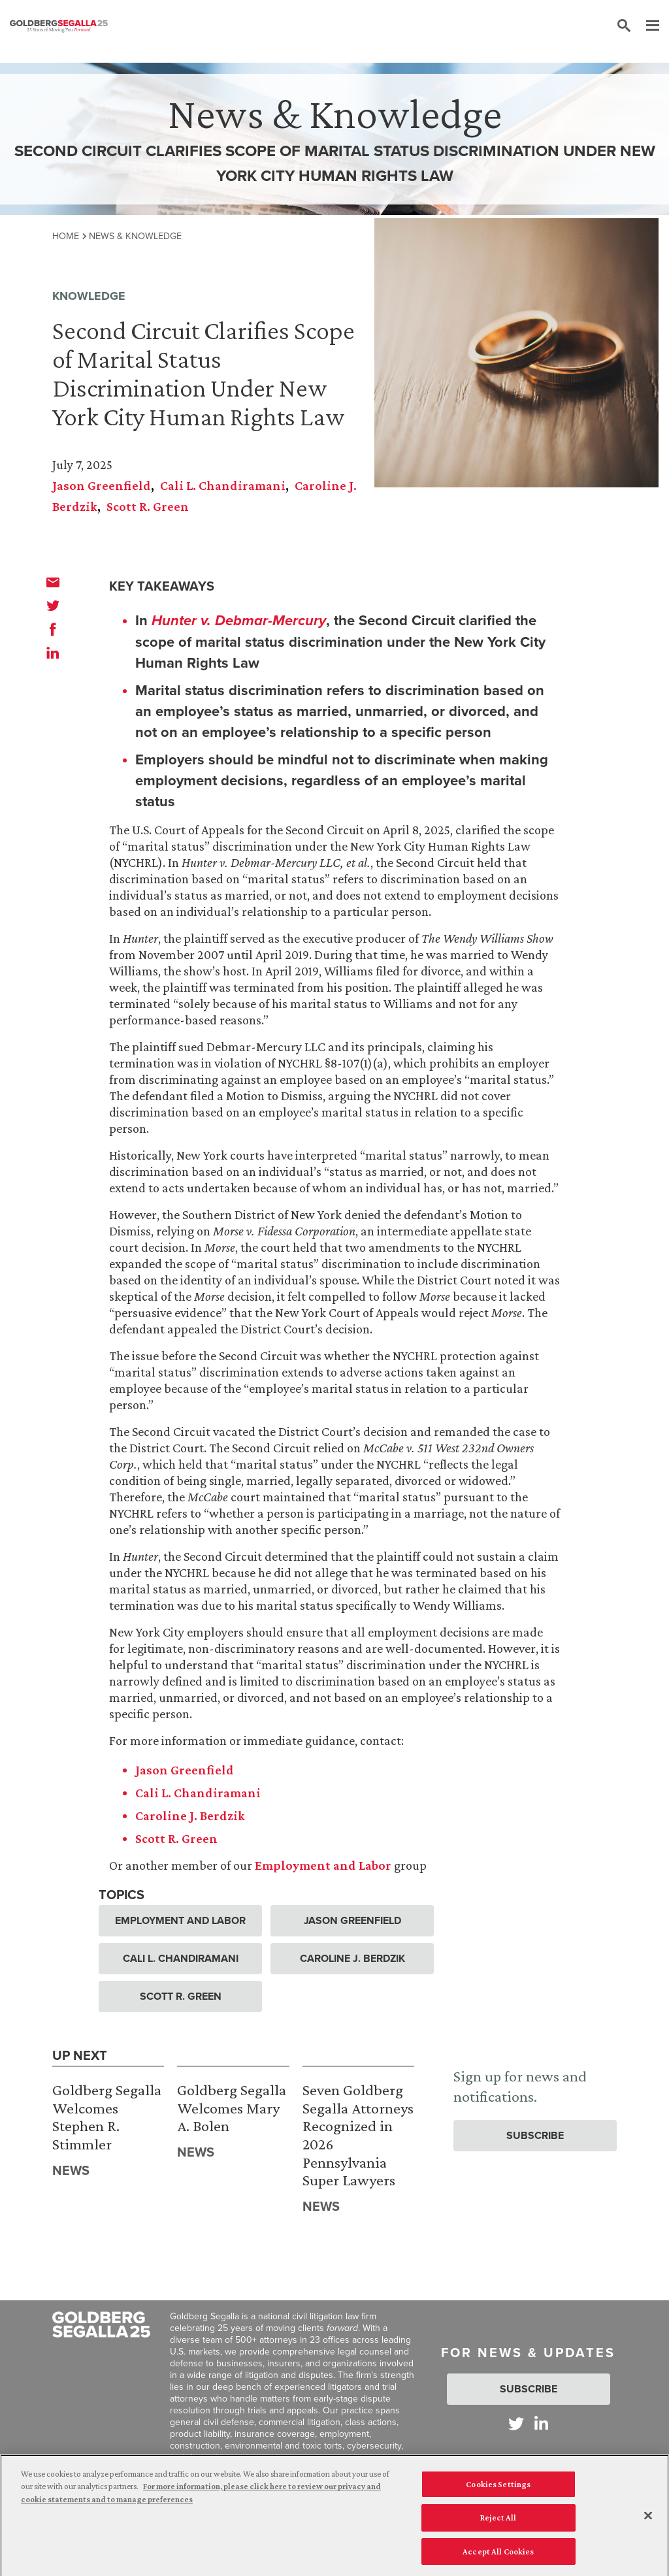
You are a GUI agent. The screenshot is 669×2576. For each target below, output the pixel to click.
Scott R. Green (147, 506)
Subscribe (535, 2135)
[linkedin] (52, 652)
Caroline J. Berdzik (352, 1958)
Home (65, 236)
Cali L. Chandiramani (223, 485)
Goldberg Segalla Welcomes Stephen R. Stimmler (106, 2117)
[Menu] (646, 26)
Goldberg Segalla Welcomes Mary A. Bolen (231, 2107)
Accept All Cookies (498, 2555)
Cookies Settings (498, 2487)
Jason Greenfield (101, 485)
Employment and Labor (180, 1920)
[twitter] (52, 605)
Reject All (498, 2521)
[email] (52, 582)
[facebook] (52, 629)
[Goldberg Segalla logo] (59, 26)
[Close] (648, 2519)
